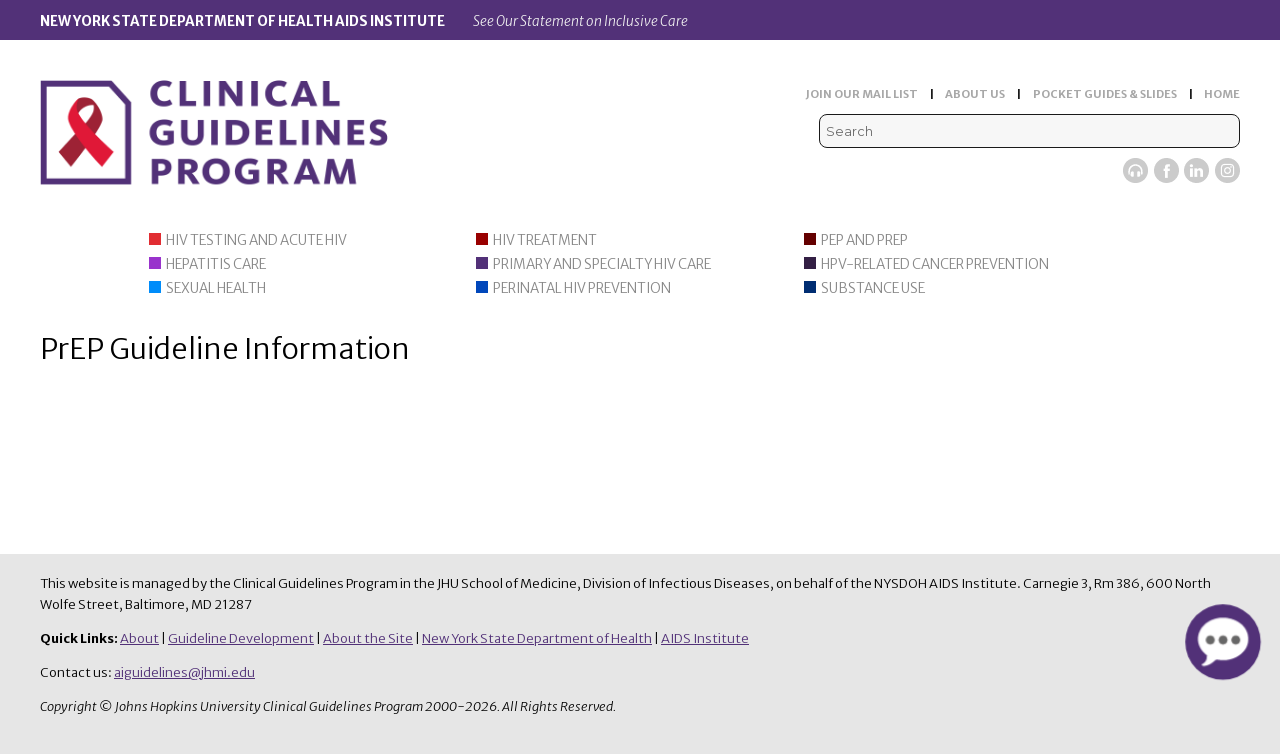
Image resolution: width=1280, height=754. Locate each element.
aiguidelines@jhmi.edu (184, 672)
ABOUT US (975, 94)
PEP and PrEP (864, 240)
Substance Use (873, 288)
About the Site (368, 638)
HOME (1222, 94)
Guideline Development (241, 638)
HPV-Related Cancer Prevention (935, 264)
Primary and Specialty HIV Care (602, 264)
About (139, 638)
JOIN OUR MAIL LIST (862, 94)
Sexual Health (216, 288)
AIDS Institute (705, 638)
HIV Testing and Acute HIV (256, 240)
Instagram (1227, 170)
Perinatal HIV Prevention (582, 288)
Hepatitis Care (216, 264)
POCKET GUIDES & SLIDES (1105, 94)
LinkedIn (1196, 170)
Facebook (1166, 170)
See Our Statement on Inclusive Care (580, 21)
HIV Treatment (545, 240)
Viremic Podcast (1135, 170)
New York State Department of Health (537, 638)
